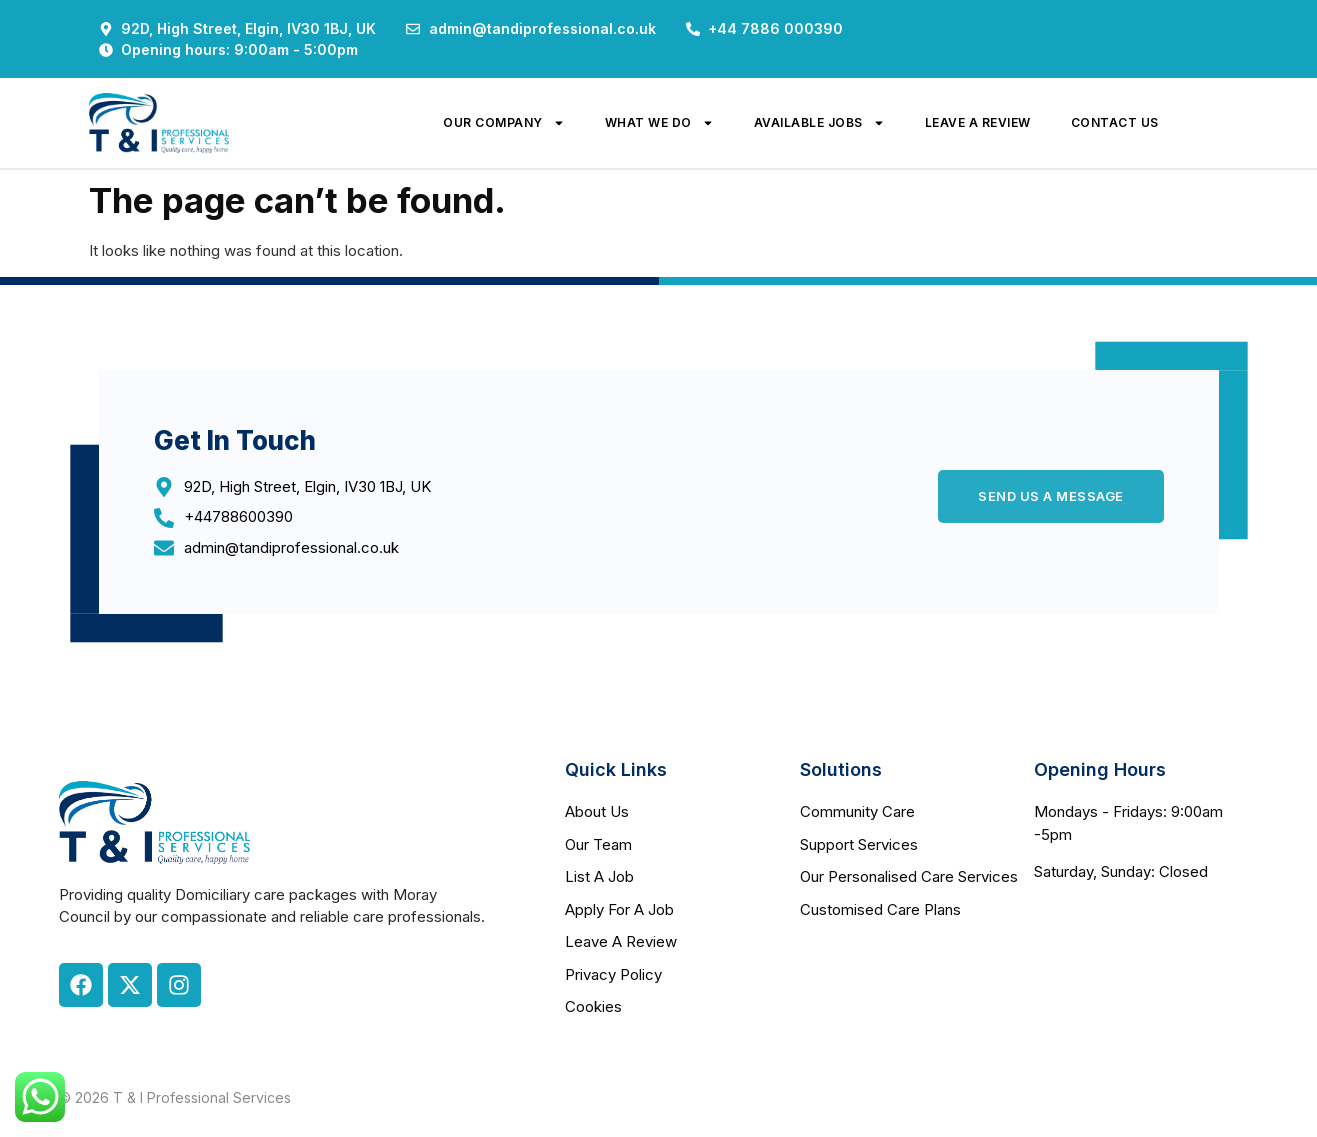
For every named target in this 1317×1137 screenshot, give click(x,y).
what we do (659, 123)
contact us (1115, 122)
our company (504, 123)
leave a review (978, 122)
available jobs (819, 123)
